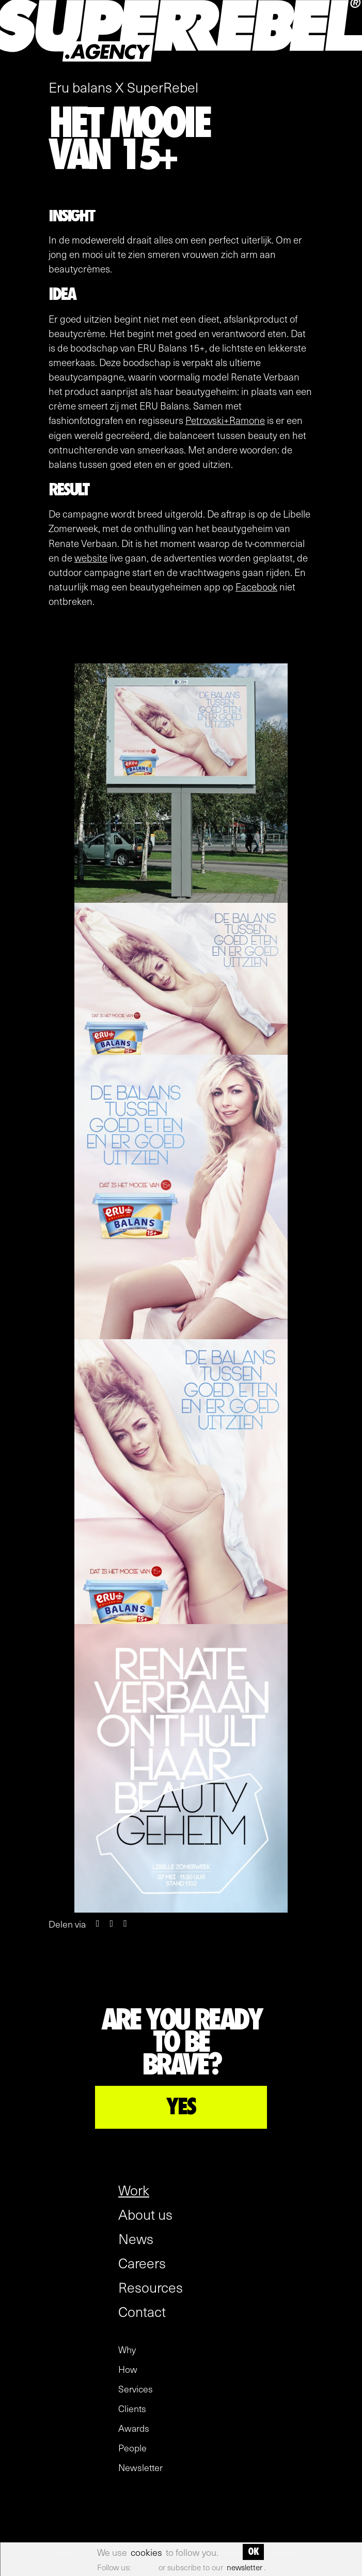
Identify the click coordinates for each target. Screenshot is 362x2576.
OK (253, 2551)
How (127, 2369)
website (90, 557)
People (132, 2448)
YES (181, 2107)
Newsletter (140, 2467)
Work (133, 2190)
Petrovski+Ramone (225, 420)
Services (135, 2389)
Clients (132, 2408)
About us (145, 2214)
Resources (150, 2287)
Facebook (256, 586)
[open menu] (347, 64)
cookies (146, 2552)
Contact (142, 2311)
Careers (142, 2262)
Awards (133, 2428)
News (135, 2238)
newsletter (244, 2567)
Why (127, 2349)
